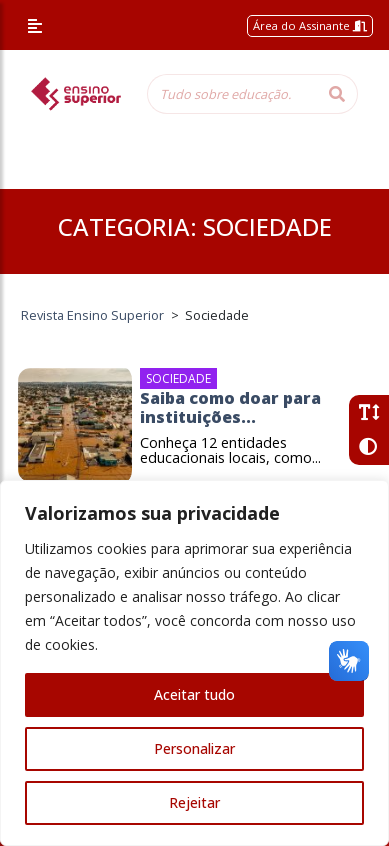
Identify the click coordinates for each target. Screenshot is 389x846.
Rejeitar (194, 802)
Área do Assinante (310, 25)
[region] (194, 663)
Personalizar (194, 748)
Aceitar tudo (194, 694)
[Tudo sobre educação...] (232, 94)
